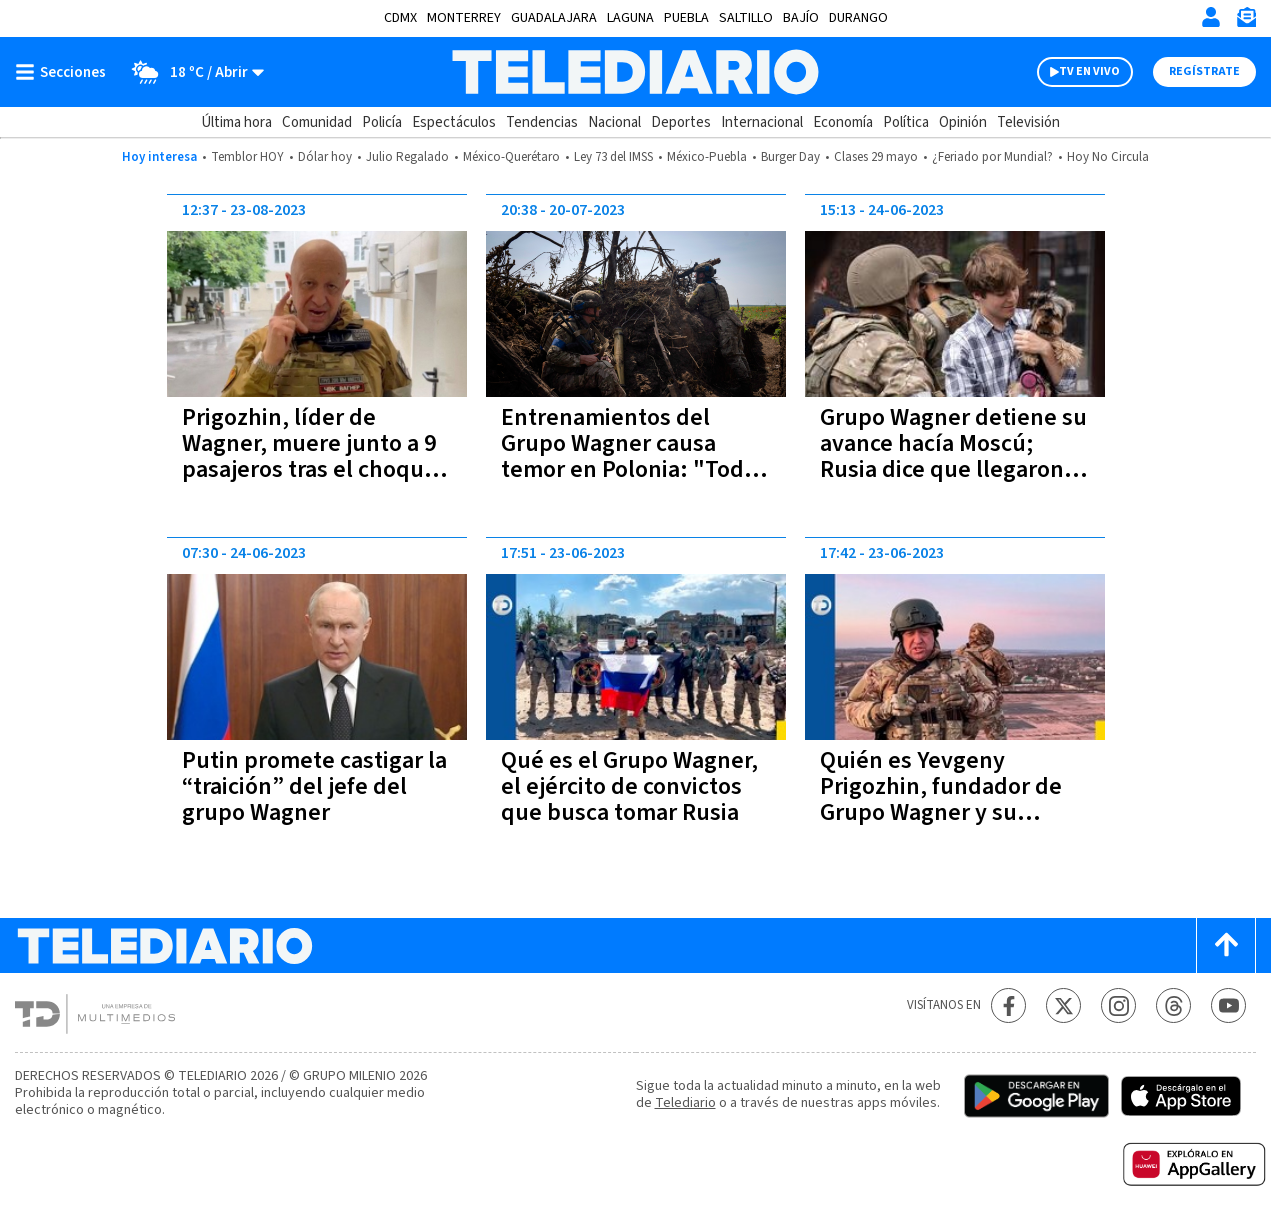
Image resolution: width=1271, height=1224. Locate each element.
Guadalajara (554, 18)
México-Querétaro (511, 157)
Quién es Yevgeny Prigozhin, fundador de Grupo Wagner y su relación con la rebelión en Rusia (942, 812)
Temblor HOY (247, 157)
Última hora (236, 122)
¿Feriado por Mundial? (992, 157)
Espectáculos (454, 122)
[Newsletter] (1246, 21)
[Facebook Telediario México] (1008, 1005)
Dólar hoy (325, 157)
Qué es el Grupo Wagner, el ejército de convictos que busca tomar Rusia (629, 786)
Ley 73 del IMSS (613, 157)
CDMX (400, 18)
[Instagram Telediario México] (1118, 1005)
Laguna (630, 18)
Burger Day (790, 157)
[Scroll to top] (1226, 945)
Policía (382, 122)
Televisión (1028, 122)
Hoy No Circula (1108, 157)
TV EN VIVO (1089, 71)
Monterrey (464, 18)
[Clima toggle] (191, 72)
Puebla (686, 18)
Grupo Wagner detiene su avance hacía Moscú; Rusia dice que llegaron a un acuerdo (953, 456)
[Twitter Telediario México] (1063, 1005)
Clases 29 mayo (876, 157)
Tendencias (542, 122)
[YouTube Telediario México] (1228, 1005)
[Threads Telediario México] (1173, 1005)
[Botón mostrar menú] (65, 72)
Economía (843, 122)
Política (906, 122)
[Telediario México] (635, 72)
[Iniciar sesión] (1211, 17)
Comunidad (317, 122)
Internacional (762, 122)
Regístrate (1204, 71)
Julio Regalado (407, 157)
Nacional (614, 122)
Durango (858, 18)
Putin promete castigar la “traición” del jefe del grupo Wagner (314, 786)
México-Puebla (707, 157)
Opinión (963, 122)
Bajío (801, 18)
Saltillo (746, 18)
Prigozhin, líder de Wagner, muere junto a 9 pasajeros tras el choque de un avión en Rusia (309, 456)
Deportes (681, 122)
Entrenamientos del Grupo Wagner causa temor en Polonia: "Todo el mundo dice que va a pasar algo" (629, 469)
